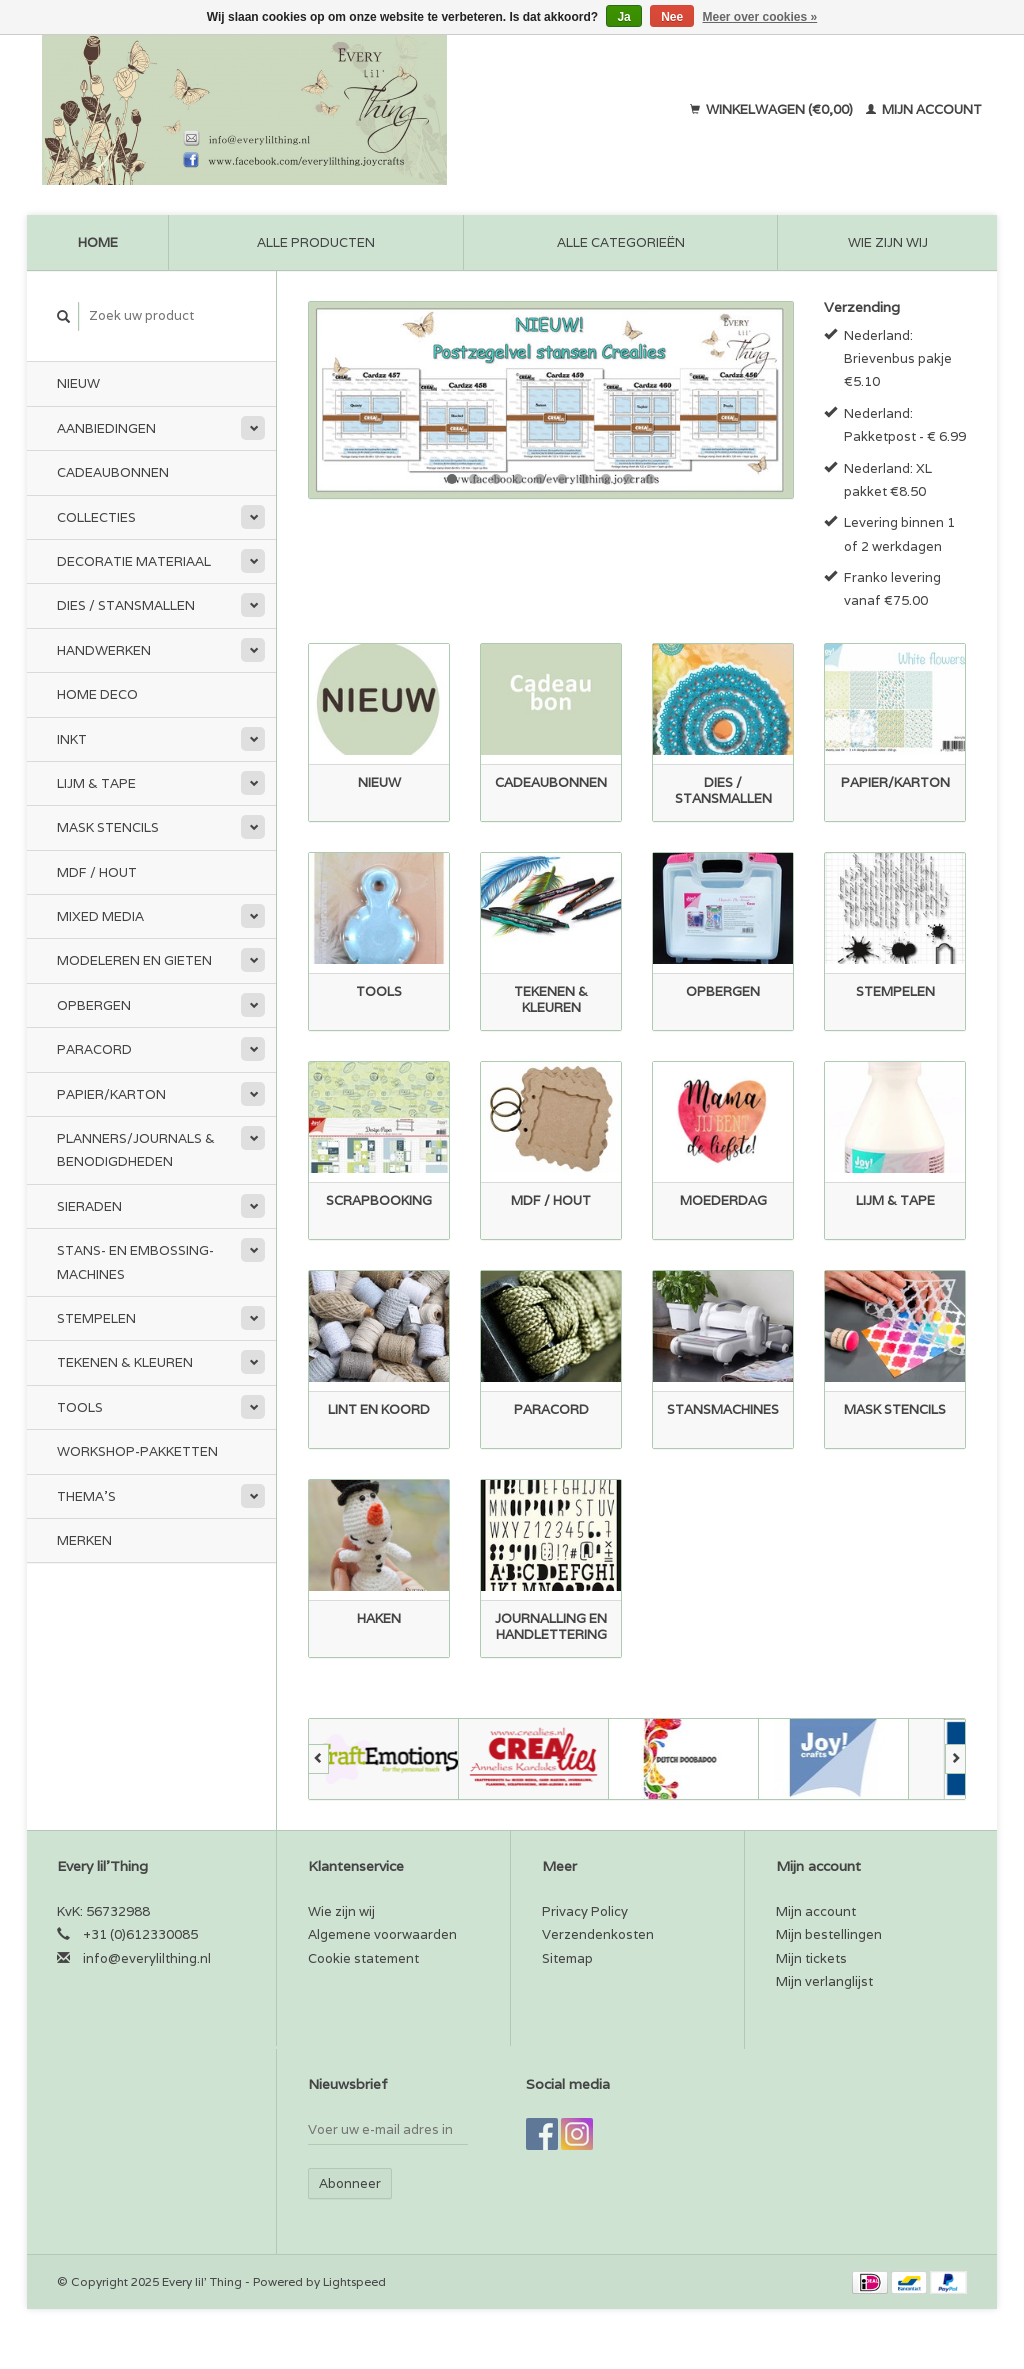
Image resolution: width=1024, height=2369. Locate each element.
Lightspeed (354, 2281)
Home (98, 242)
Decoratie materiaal (134, 561)
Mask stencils (108, 827)
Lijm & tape (96, 783)
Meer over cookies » (760, 17)
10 (650, 479)
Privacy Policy (585, 1911)
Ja (623, 17)
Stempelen (96, 1318)
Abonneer (350, 2183)
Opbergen (94, 1005)
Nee (672, 17)
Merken (84, 1540)
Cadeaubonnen (113, 472)
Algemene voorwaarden (382, 1934)
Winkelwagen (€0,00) (773, 109)
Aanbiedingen (106, 428)
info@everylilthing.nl (147, 1958)
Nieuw (78, 383)
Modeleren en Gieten (134, 960)
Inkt (72, 739)
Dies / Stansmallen (126, 605)
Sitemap (567, 1958)
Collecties (96, 517)
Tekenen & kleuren (125, 1362)
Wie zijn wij (888, 242)
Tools (80, 1407)
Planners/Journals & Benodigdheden (136, 1150)
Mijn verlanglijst (824, 1981)
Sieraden (89, 1206)
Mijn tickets (811, 1958)
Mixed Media (100, 916)
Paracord (94, 1049)
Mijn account (924, 109)
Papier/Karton (111, 1094)
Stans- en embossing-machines (135, 1262)
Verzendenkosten (598, 1934)
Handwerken (104, 650)
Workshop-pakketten (137, 1451)
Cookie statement (363, 1958)
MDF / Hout (97, 872)
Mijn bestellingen (829, 1934)
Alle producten (316, 242)
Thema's (86, 1496)
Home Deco (97, 694)
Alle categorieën (621, 242)
